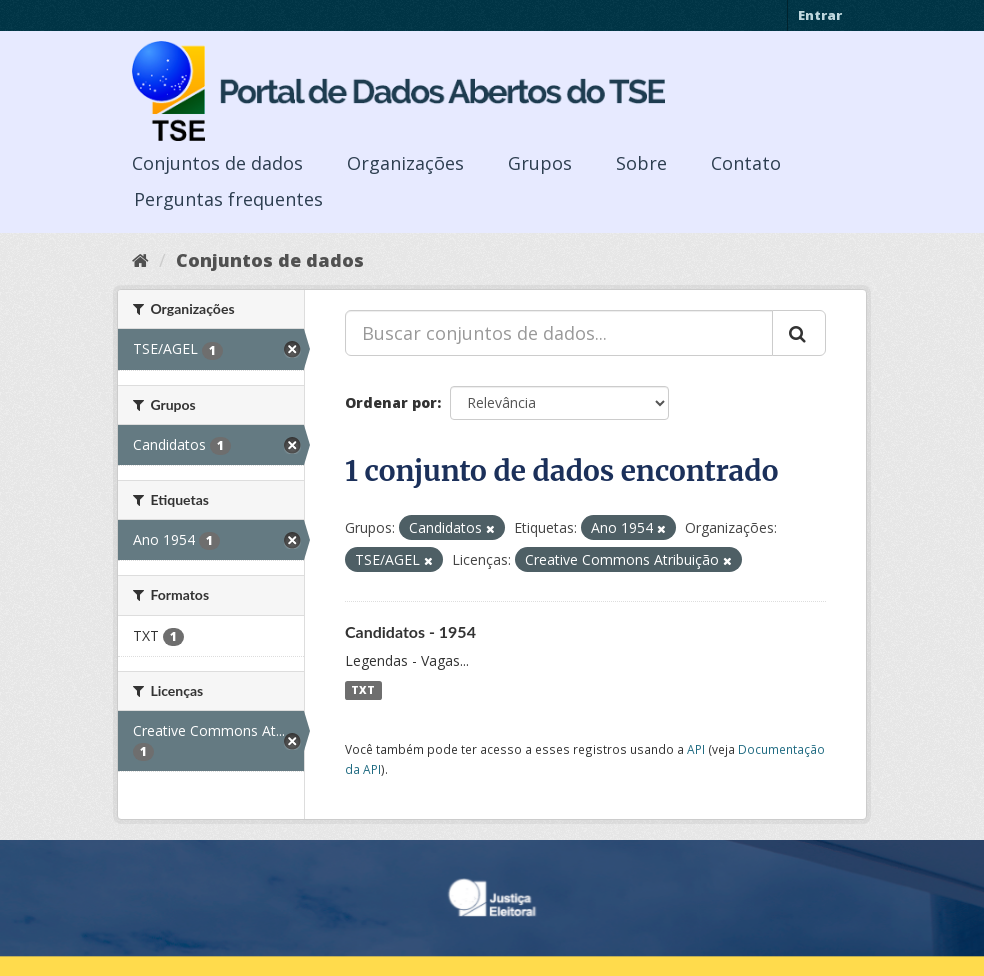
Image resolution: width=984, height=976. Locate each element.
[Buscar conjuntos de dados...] (559, 333)
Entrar (820, 15)
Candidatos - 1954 (410, 631)
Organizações (405, 163)
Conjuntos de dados (217, 163)
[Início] (140, 260)
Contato (746, 163)
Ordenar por (391, 402)
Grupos (540, 163)
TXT (363, 690)
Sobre (641, 163)
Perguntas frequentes (228, 199)
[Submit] (799, 333)
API (696, 749)
